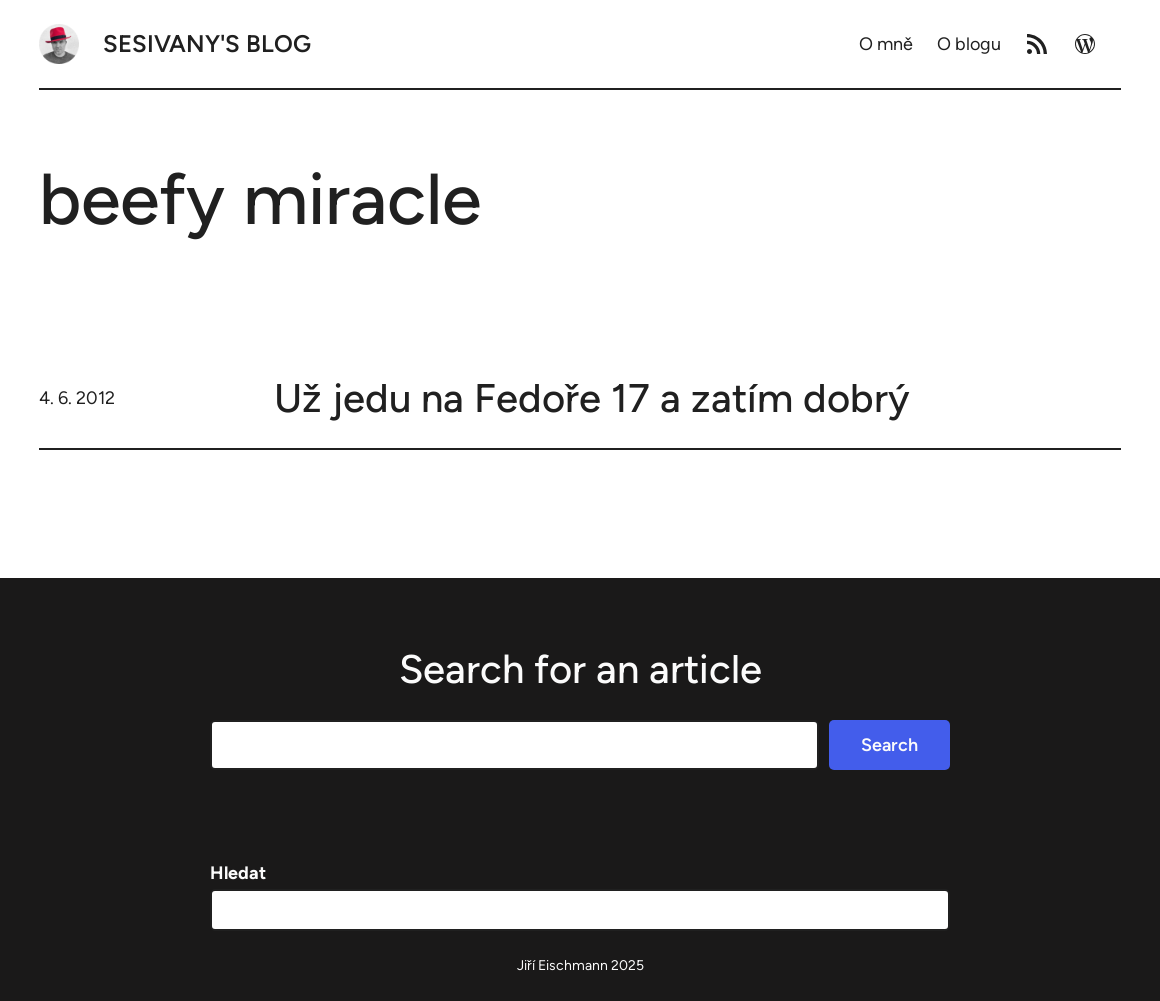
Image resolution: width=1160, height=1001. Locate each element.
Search (889, 745)
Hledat (238, 873)
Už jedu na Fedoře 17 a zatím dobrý (592, 398)
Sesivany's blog (207, 43)
